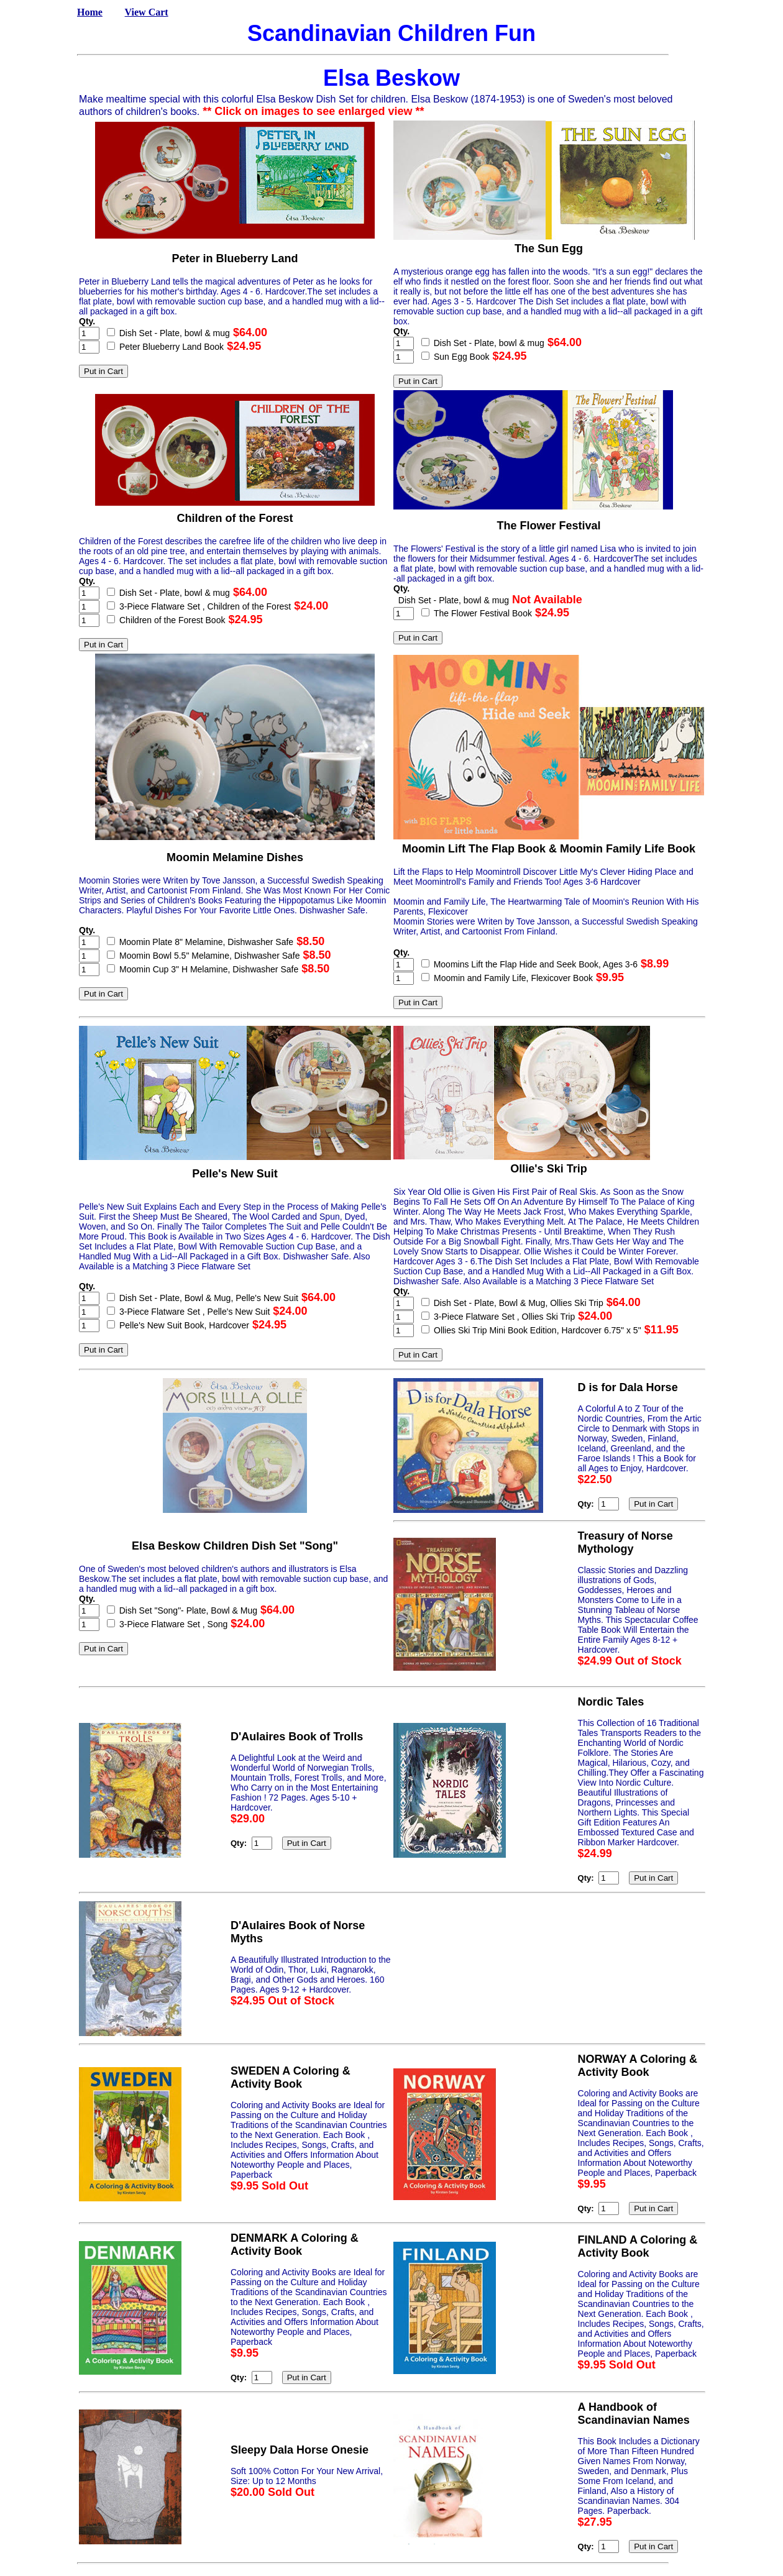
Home (90, 12)
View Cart (146, 12)
